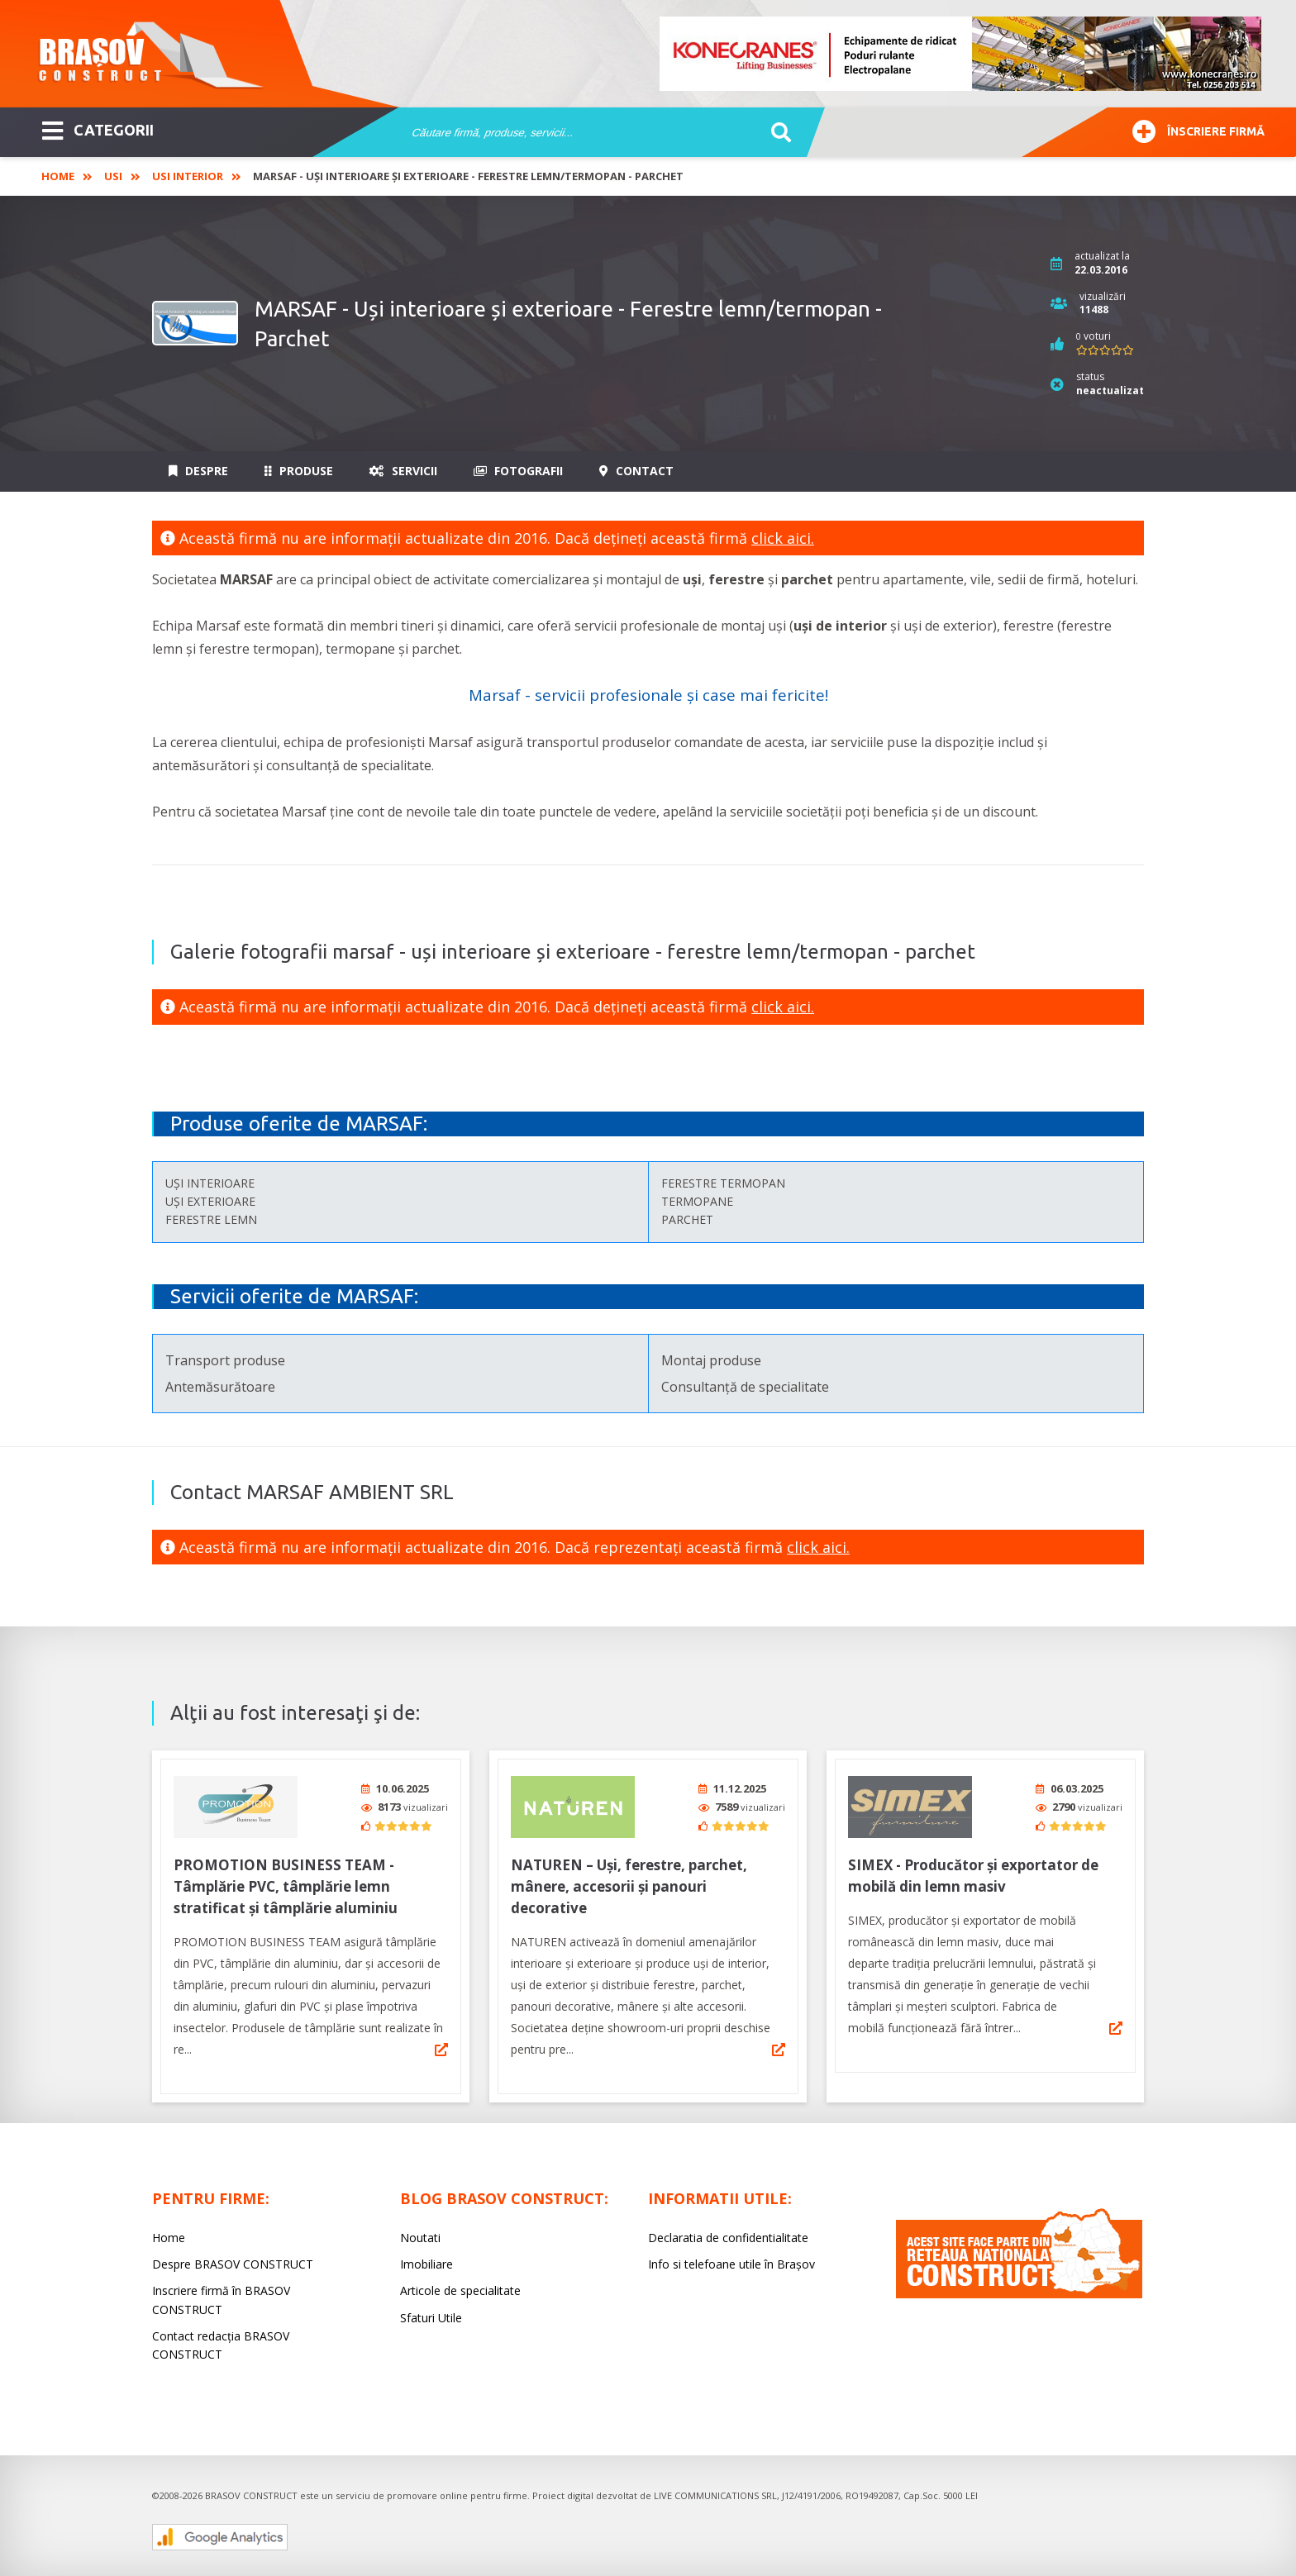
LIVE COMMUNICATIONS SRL (715, 2489)
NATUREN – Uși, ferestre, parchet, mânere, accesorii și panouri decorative (629, 1881)
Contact (636, 471)
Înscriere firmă (1198, 129)
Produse (298, 471)
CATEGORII (98, 129)
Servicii (403, 471)
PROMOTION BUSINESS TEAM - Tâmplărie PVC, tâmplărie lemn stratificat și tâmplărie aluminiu (286, 1881)
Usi (113, 176)
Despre (198, 471)
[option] (961, 54)
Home (57, 176)
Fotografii (518, 471)
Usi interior (187, 176)
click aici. (782, 538)
